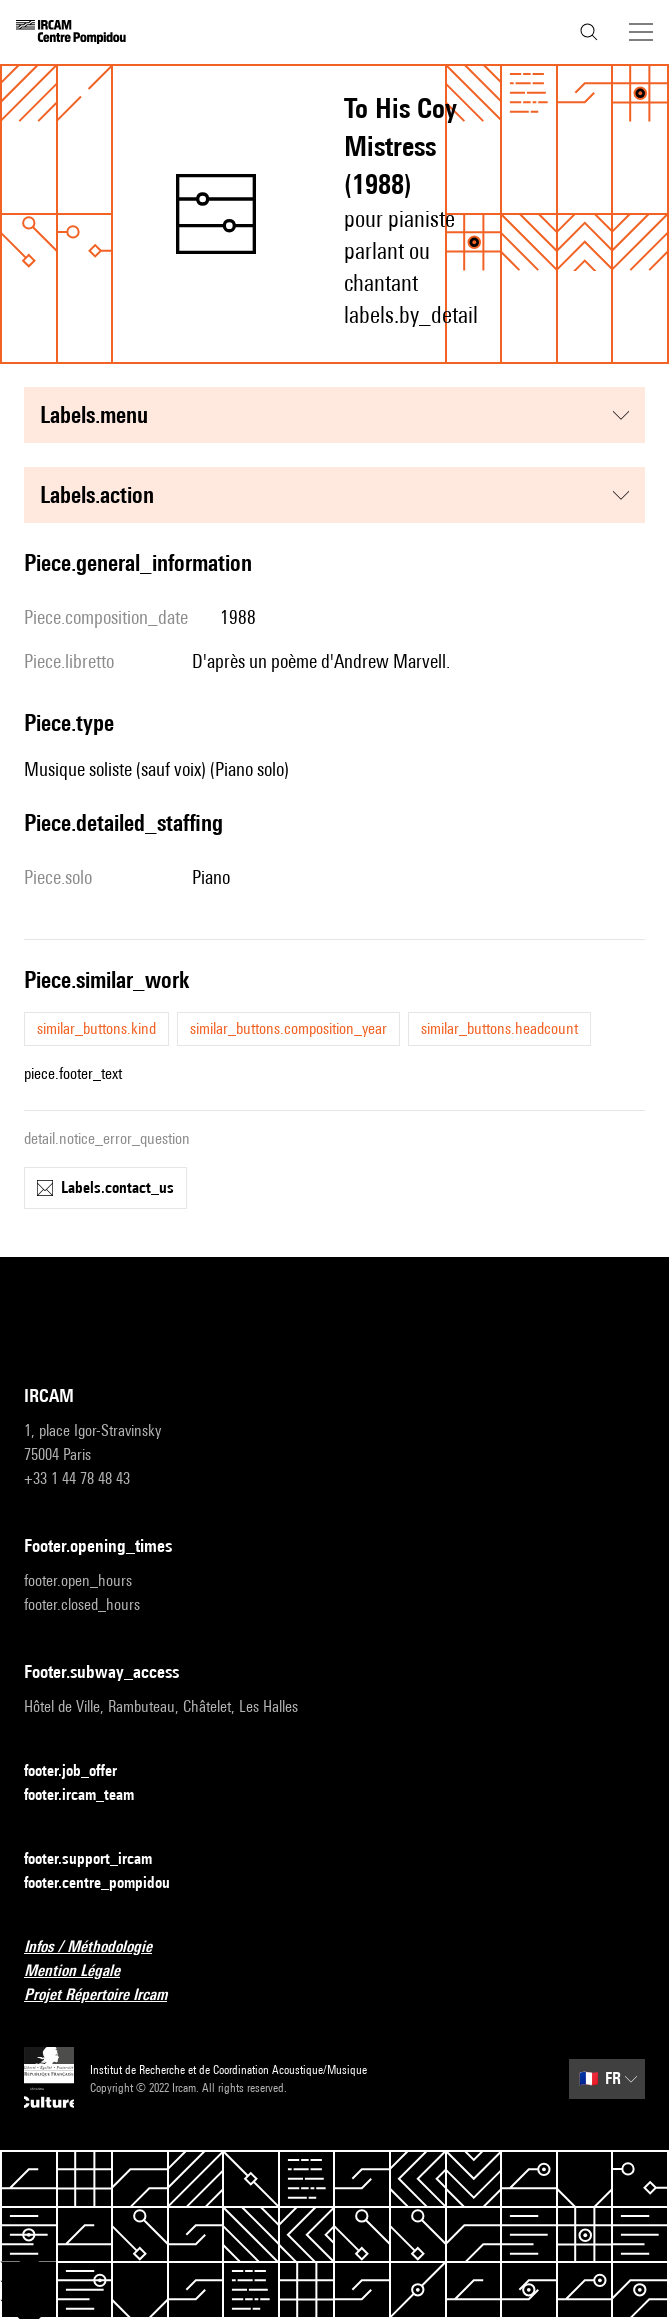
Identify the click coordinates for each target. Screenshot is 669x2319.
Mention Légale (84, 1971)
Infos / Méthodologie (100, 1947)
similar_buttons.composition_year (288, 1028)
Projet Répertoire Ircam (107, 1995)
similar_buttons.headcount (499, 1028)
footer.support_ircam (100, 1859)
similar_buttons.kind (96, 1028)
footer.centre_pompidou (109, 1883)
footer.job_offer (82, 1771)
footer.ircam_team (91, 1795)
